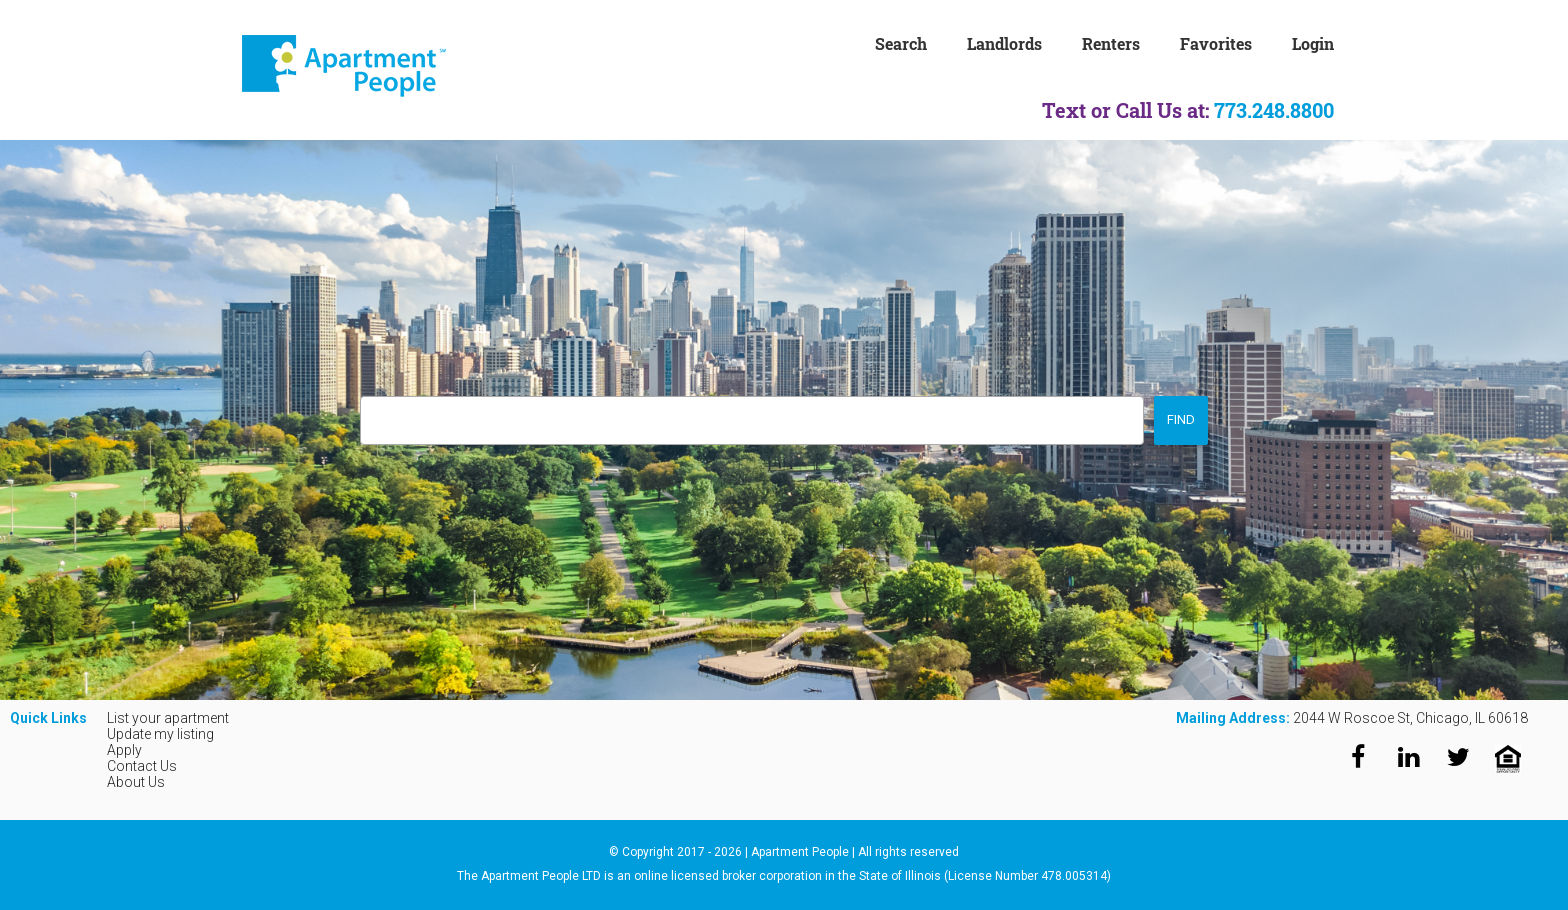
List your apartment (168, 718)
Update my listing (160, 734)
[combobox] (752, 420)
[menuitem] (921, 42)
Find (1181, 419)
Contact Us (142, 766)
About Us (136, 782)
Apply (124, 750)
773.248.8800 (1274, 110)
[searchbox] (371, 414)
